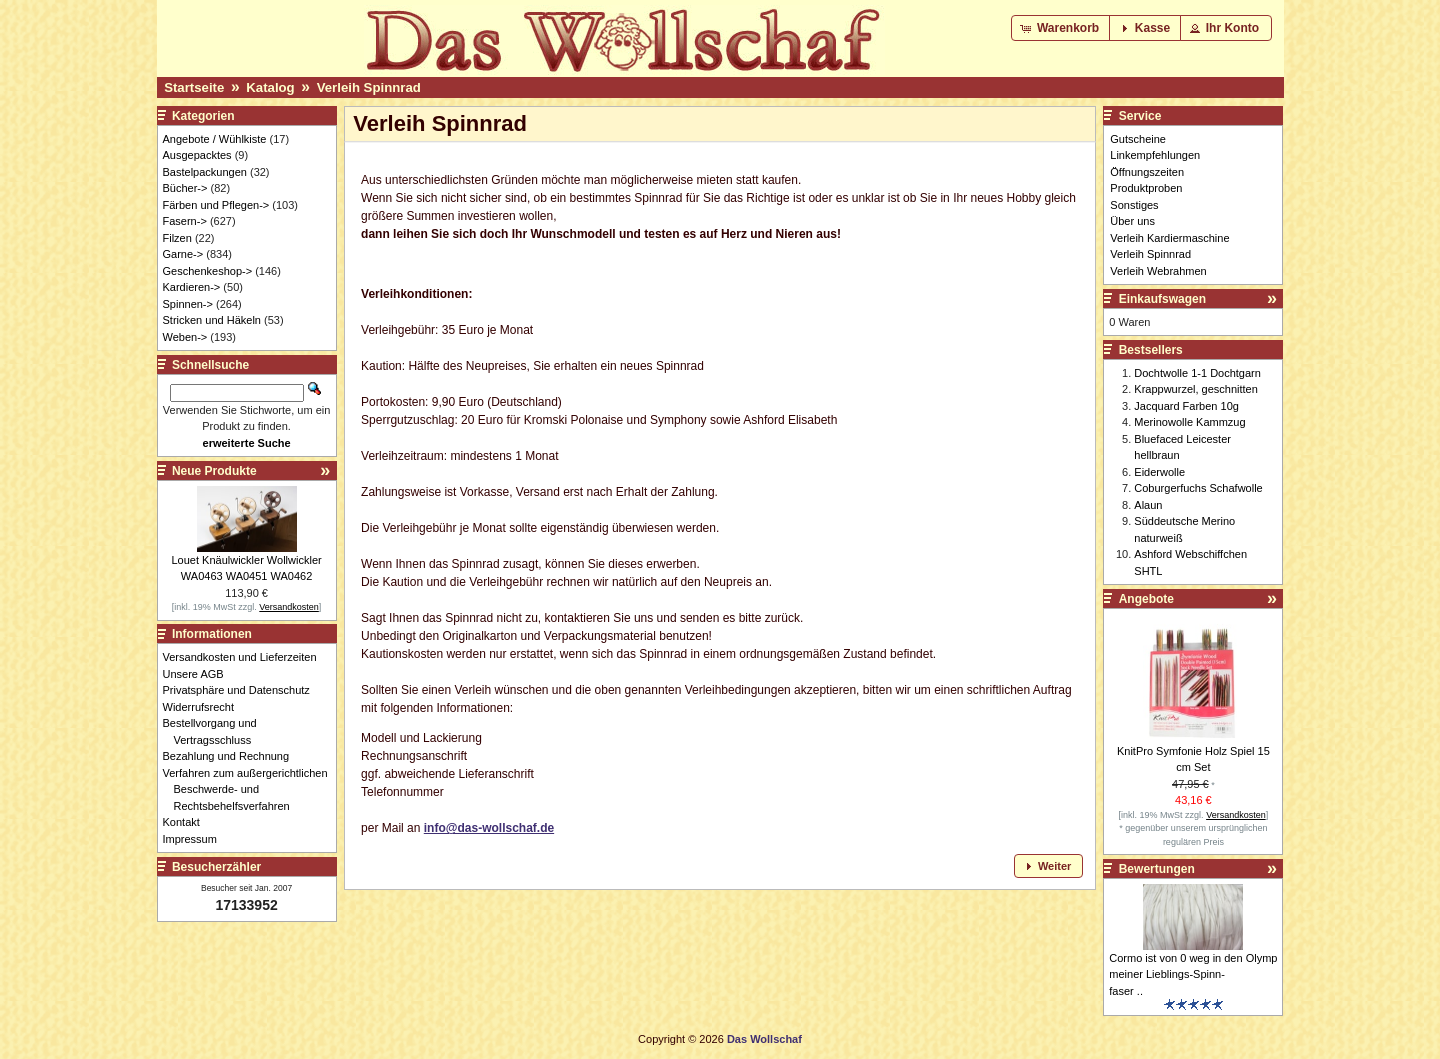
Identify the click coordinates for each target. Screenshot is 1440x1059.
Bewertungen (1157, 869)
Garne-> (183, 254)
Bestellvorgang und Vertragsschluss (215, 731)
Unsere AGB (199, 674)
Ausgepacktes (197, 155)
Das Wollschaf (764, 1039)
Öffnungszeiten (1147, 172)
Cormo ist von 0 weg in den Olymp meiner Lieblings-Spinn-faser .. (1193, 974)
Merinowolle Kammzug (1189, 422)
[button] (1061, 28)
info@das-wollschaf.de (489, 828)
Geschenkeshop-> (208, 271)
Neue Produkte (214, 471)
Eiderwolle (1159, 472)
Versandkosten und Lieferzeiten (245, 657)
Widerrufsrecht (204, 707)
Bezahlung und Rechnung (232, 756)
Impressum (195, 839)
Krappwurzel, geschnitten (1196, 389)
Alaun (1148, 505)
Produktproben (1146, 188)
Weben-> (185, 337)
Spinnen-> (188, 304)
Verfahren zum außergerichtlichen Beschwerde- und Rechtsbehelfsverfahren (251, 789)
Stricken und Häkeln (212, 320)
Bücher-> (185, 188)
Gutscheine (1138, 139)
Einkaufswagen (1162, 299)
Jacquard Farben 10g (1186, 406)
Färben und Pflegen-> (216, 205)
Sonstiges (1134, 205)
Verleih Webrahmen (1158, 271)
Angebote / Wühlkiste (215, 139)
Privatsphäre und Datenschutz (242, 690)
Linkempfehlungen (1155, 155)
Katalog (270, 87)
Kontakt (187, 822)
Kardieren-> (192, 287)
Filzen (177, 238)
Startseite (194, 87)
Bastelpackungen (205, 172)
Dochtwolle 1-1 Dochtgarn (1197, 373)
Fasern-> (185, 221)
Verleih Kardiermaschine (1169, 238)
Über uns (1132, 221)
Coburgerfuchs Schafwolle (1198, 488)
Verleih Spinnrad (369, 87)
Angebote (1146, 599)
